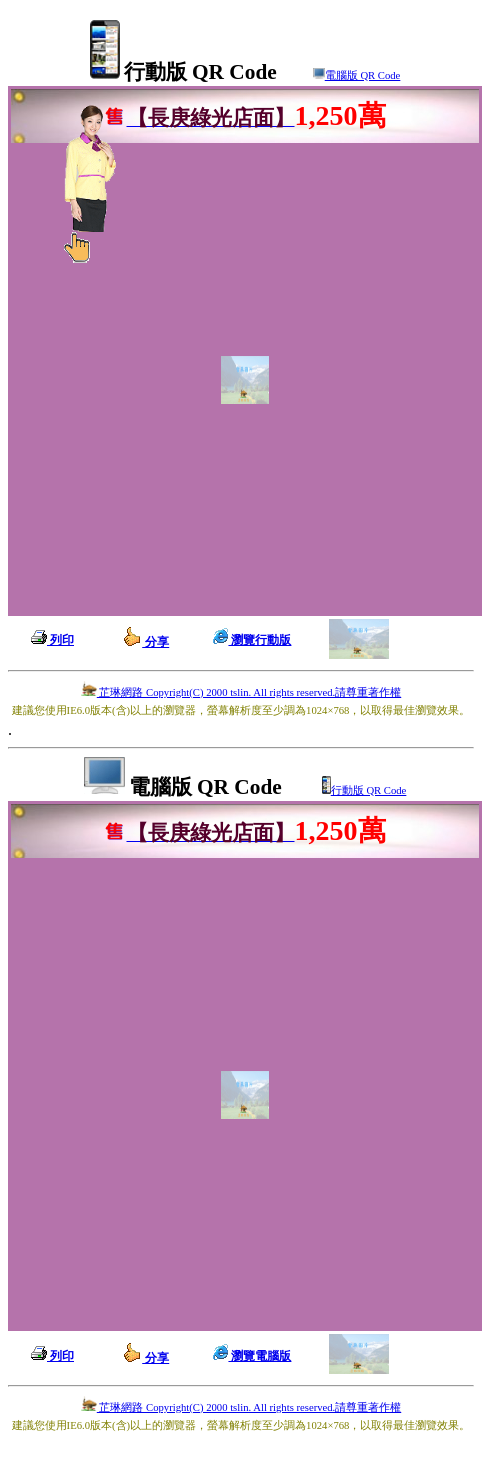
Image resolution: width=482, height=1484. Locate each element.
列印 (52, 640)
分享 (145, 642)
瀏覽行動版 (252, 640)
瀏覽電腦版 (252, 1356)
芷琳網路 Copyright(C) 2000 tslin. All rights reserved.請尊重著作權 (241, 692)
